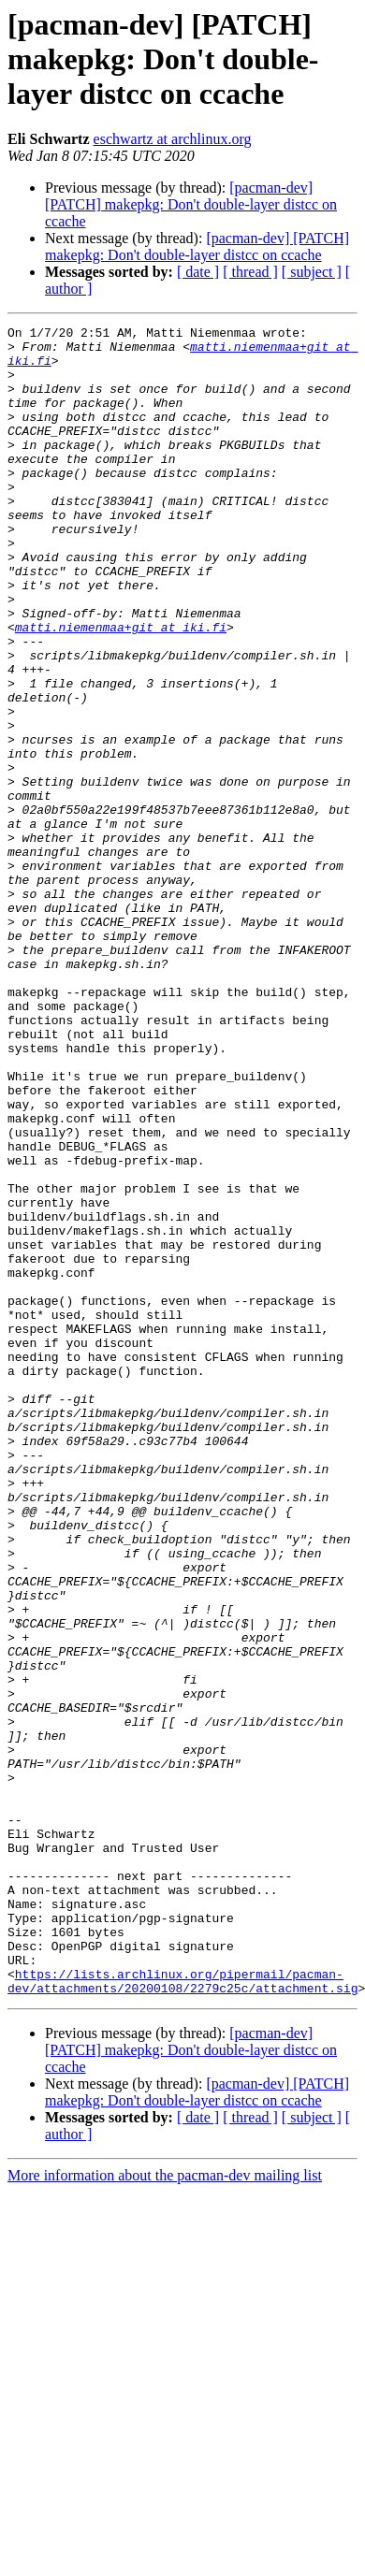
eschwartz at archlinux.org (173, 139)
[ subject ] (312, 272)
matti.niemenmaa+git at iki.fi (120, 688)
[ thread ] (250, 272)
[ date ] (198, 272)
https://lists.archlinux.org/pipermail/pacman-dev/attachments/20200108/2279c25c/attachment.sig (182, 2313)
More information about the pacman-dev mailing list (164, 2509)
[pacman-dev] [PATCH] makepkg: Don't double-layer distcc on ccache (191, 204)
